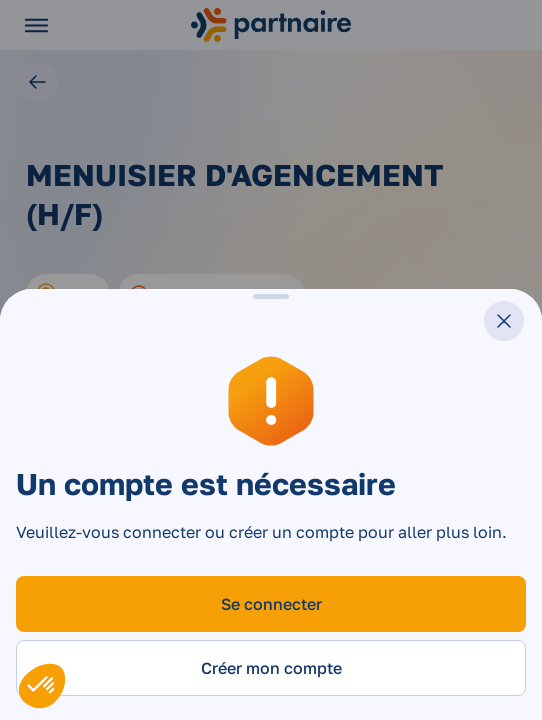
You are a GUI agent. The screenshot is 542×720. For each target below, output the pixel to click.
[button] (42, 686)
